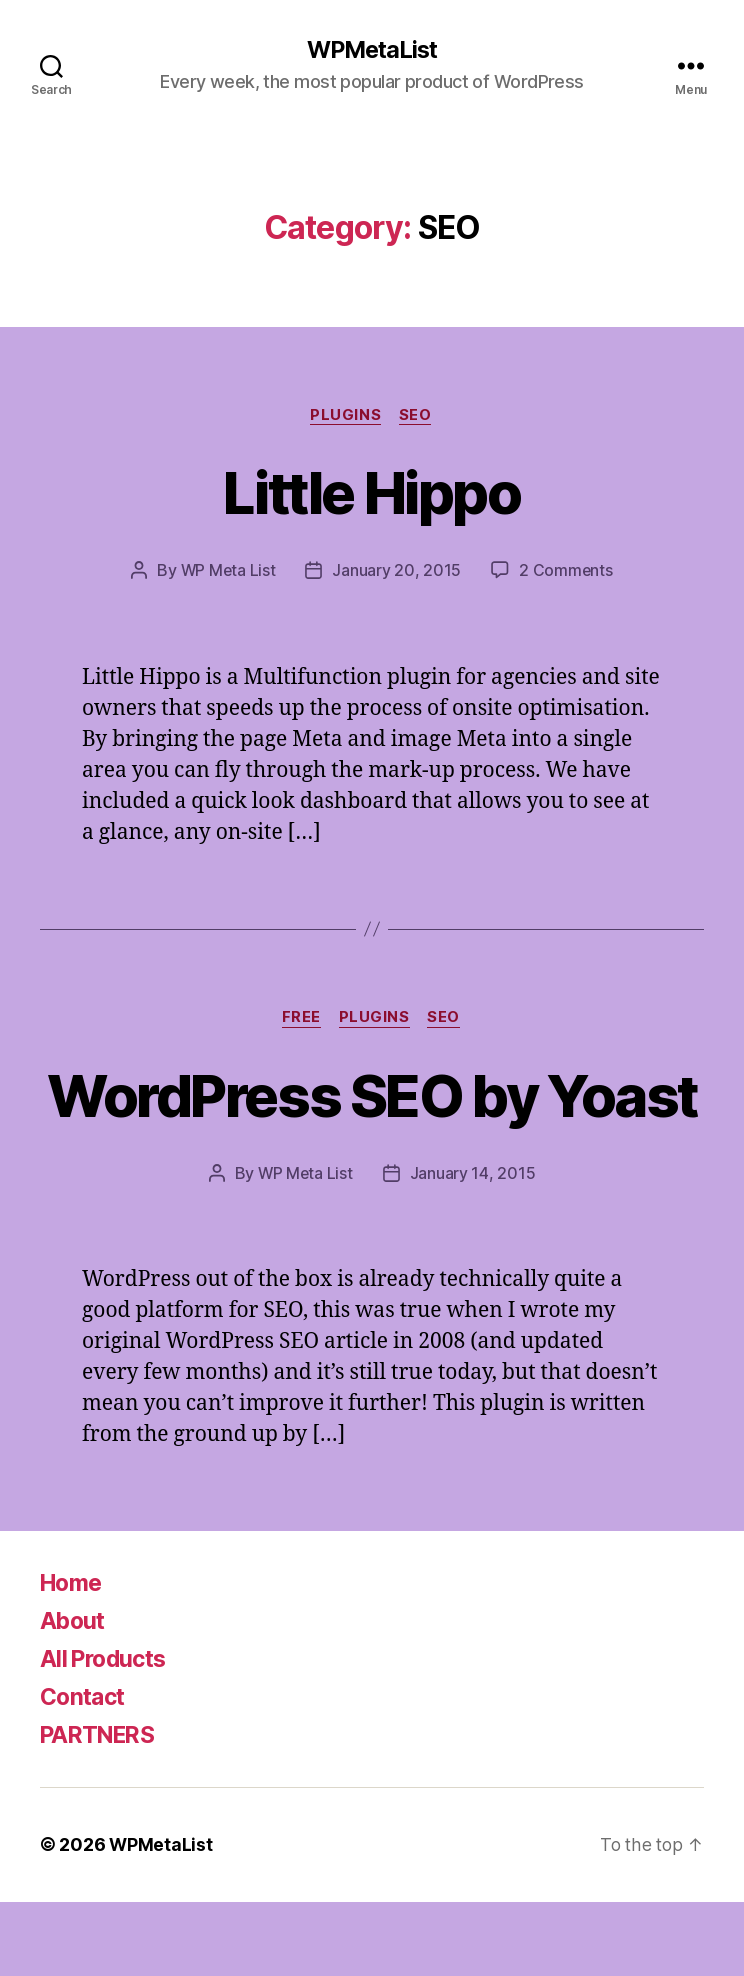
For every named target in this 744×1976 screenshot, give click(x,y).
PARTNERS (101, 1809)
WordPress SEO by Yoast (372, 1133)
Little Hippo (372, 492)
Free (300, 1020)
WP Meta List (227, 572)
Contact (85, 1771)
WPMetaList (371, 50)
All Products (107, 1733)
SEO (417, 416)
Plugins (345, 416)
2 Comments (567, 572)
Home (73, 1657)
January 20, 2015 (397, 572)
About (74, 1695)
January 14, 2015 (474, 1248)
